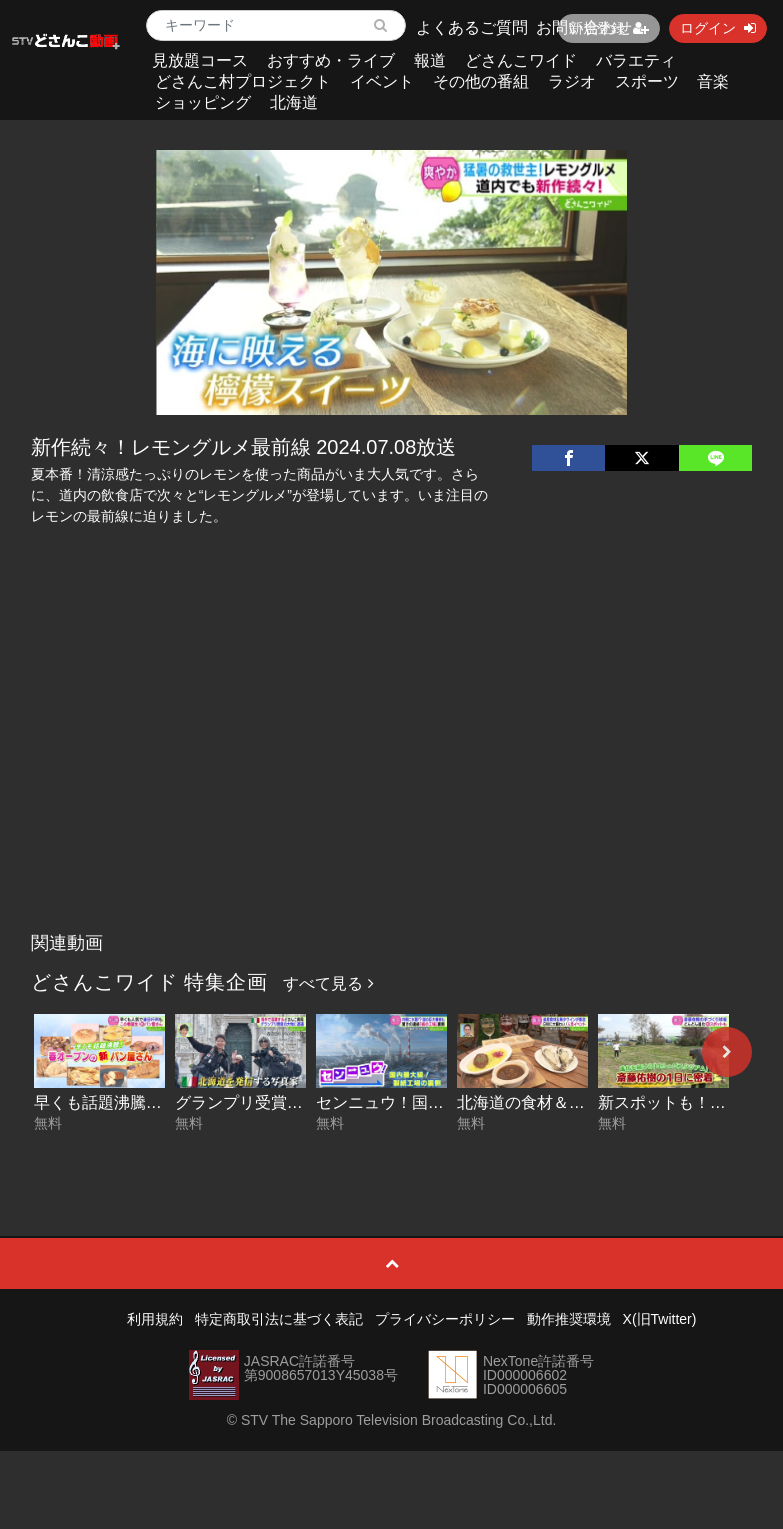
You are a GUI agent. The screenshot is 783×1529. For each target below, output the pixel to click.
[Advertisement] (391, 773)
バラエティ (636, 60)
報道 (430, 60)
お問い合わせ (584, 27)
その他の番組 (481, 81)
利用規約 (155, 1319)
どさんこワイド (521, 60)
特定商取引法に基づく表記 (279, 1319)
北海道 (294, 102)
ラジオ (572, 81)
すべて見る (328, 983)
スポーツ (647, 81)
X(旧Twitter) (660, 1319)
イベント (382, 81)
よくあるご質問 (472, 27)
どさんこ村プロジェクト (243, 81)
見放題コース (200, 60)
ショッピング (203, 102)
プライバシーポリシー (445, 1319)
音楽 (713, 81)
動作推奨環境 (569, 1319)
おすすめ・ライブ (331, 60)
